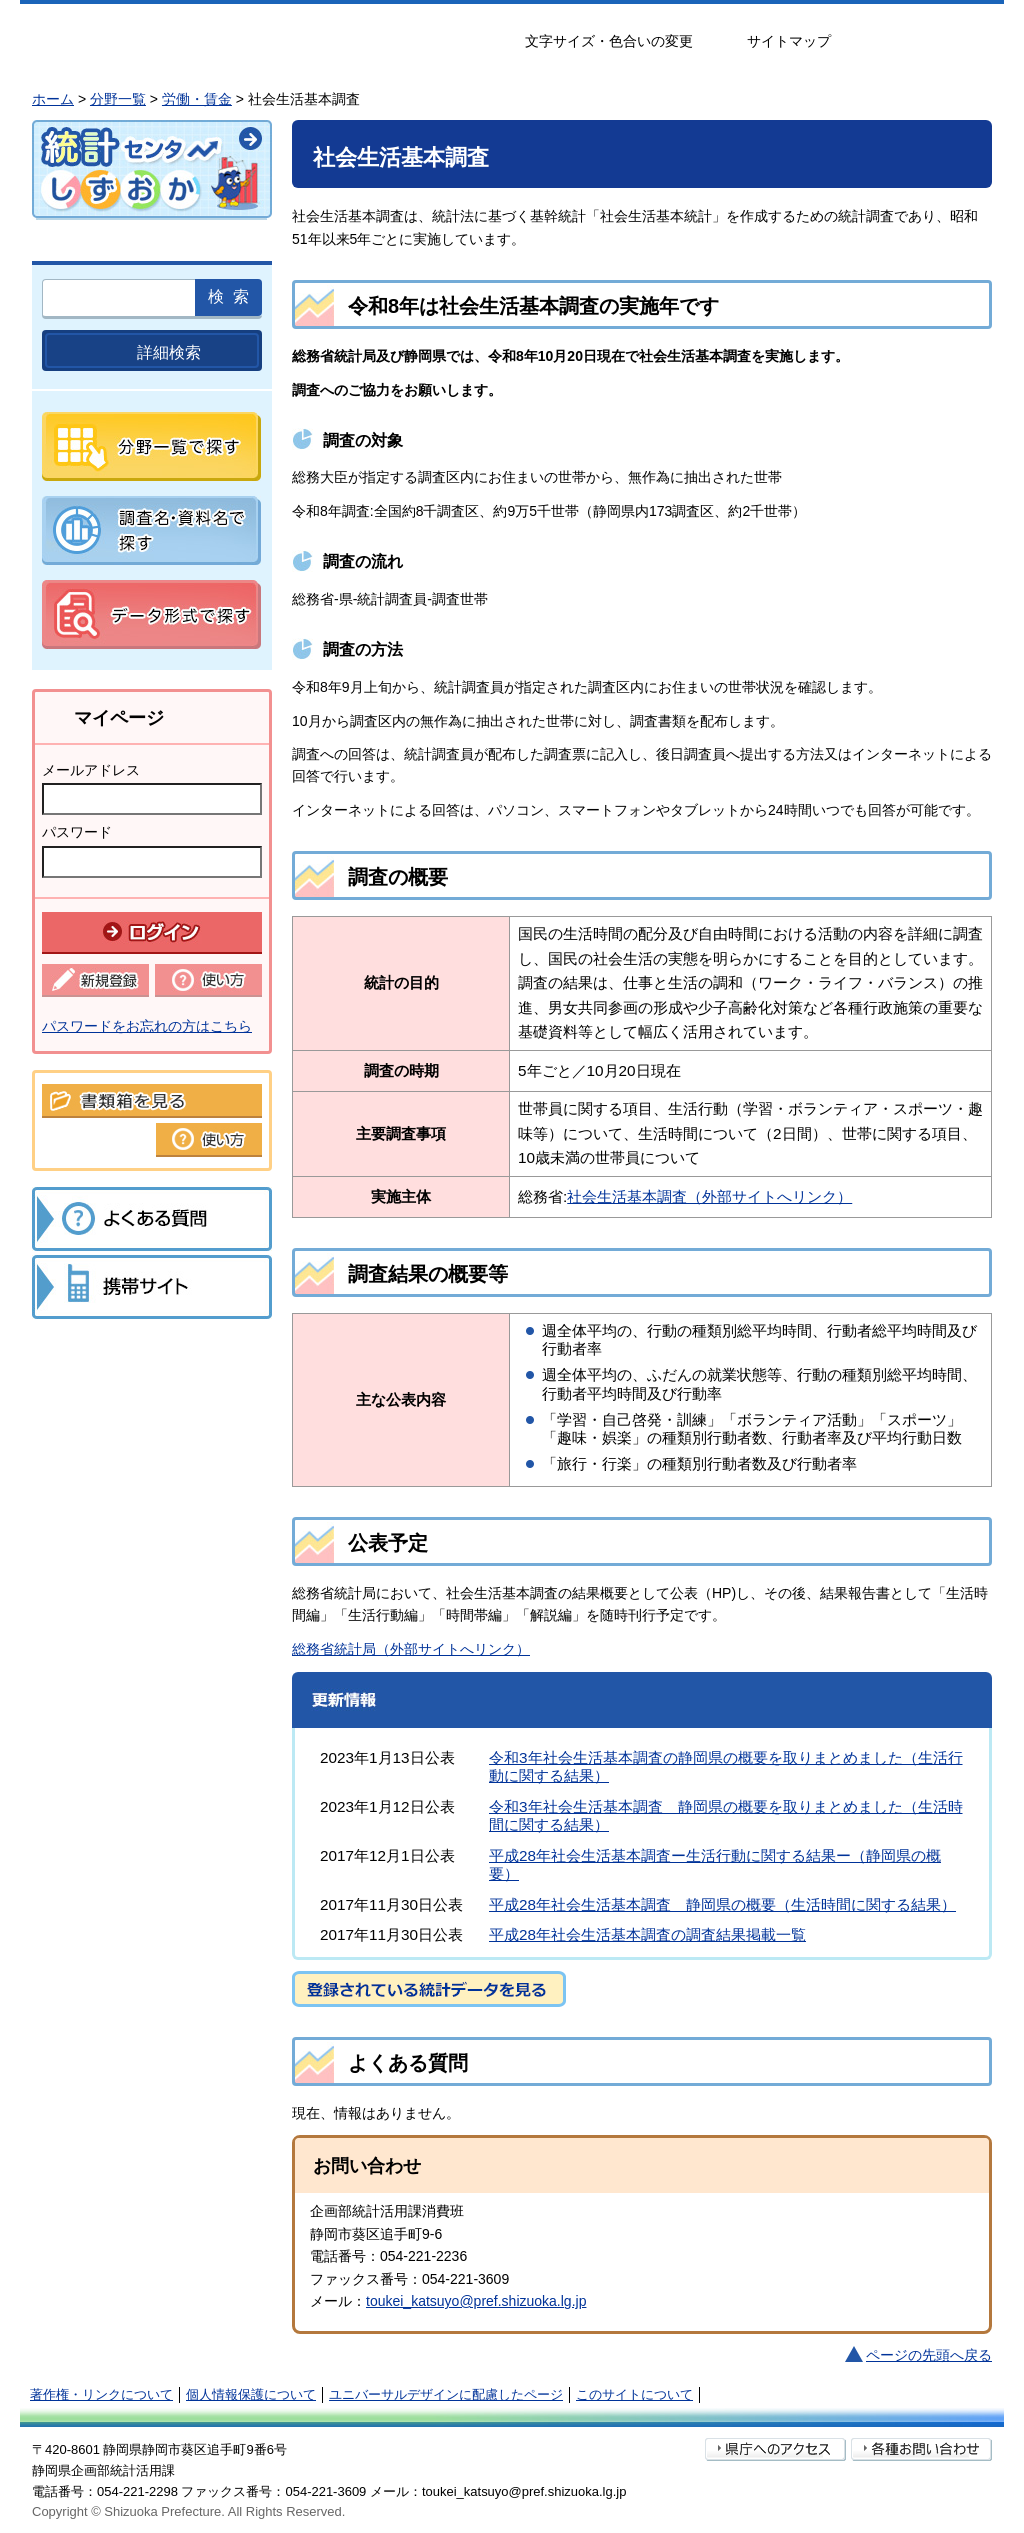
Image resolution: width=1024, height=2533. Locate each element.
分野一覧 (118, 99)
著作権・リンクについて (101, 2394)
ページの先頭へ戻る (929, 2355)
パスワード (77, 832)
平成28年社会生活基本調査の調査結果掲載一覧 (647, 1934)
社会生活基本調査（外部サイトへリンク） (709, 1196)
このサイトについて (634, 2394)
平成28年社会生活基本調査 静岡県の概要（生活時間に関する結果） (722, 1904)
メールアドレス (91, 770)
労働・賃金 (197, 99)
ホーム (53, 99)
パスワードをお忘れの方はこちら (147, 1026)
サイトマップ (789, 41)
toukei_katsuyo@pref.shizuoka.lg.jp (476, 2301)
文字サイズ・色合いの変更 (609, 41)
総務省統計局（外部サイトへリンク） (411, 1649)
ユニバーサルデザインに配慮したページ (446, 2394)
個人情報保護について (251, 2394)
